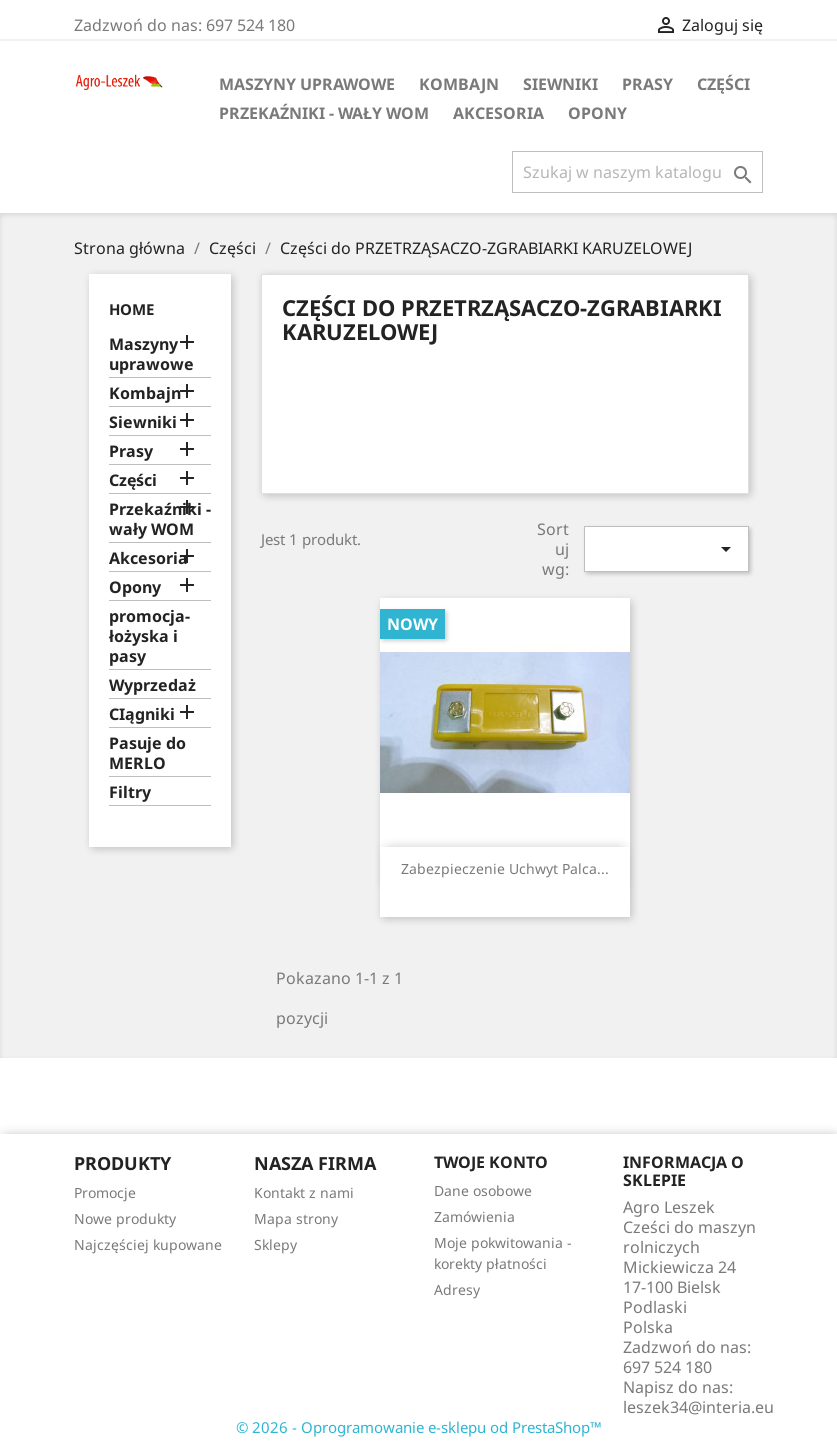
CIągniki (142, 714)
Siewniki (560, 84)
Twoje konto (491, 1162)
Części (723, 84)
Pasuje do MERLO (147, 753)
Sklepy (275, 1244)
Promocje (105, 1192)
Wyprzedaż (152, 685)
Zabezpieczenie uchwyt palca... (505, 868)
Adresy (457, 1289)
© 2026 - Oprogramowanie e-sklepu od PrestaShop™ (419, 1427)
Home (131, 309)
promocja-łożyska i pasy (149, 636)
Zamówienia (474, 1216)
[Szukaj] (637, 172)
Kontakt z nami (304, 1192)
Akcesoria (498, 113)
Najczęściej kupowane (148, 1244)
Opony (597, 113)
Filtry (130, 792)
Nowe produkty (125, 1218)
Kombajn (459, 84)
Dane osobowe (483, 1190)
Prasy (647, 84)
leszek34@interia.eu (698, 1407)
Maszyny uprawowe (307, 84)
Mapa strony (296, 1218)
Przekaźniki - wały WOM (324, 113)
